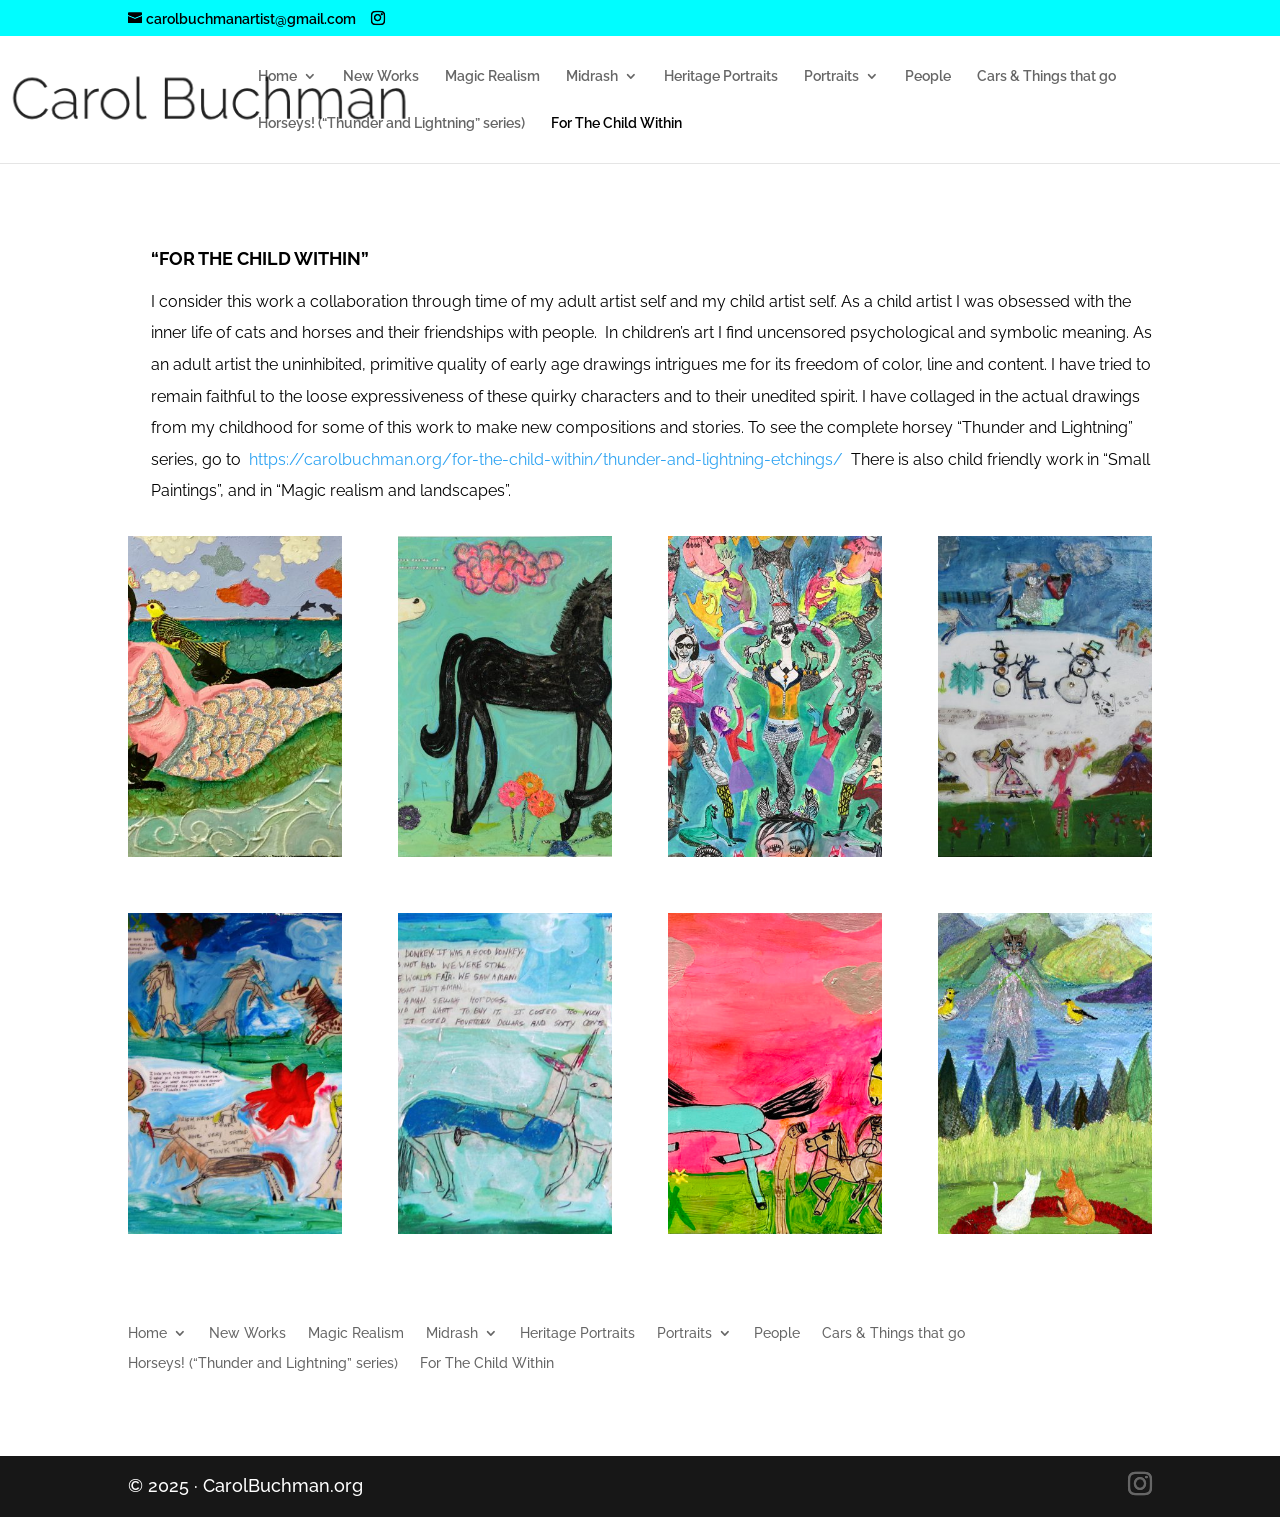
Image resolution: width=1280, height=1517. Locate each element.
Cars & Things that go (1046, 76)
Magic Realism (492, 76)
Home (277, 76)
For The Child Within (616, 123)
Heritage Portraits (721, 76)
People (928, 76)
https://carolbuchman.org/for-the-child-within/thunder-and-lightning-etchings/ (546, 459)
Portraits (831, 76)
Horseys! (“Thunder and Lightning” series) (391, 123)
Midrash (592, 76)
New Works (381, 76)
